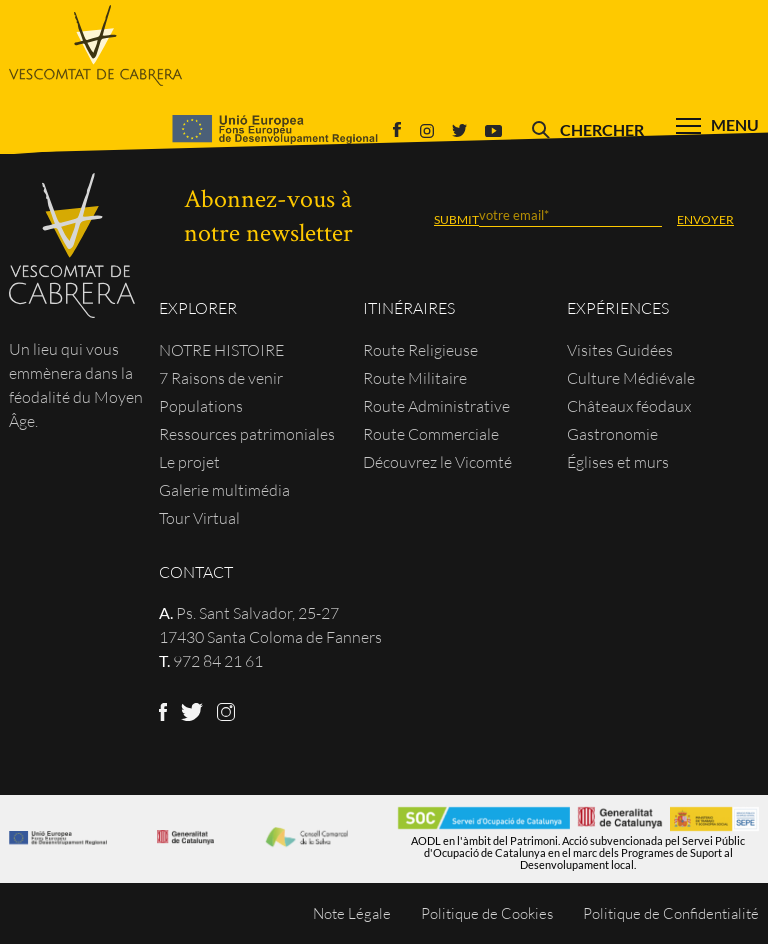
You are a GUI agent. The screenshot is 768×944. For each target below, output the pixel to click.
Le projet (189, 462)
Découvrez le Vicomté (437, 462)
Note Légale (352, 913)
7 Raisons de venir (221, 378)
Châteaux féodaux (629, 406)
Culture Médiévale (631, 378)
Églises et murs (618, 462)
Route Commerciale (431, 434)
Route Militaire (415, 378)
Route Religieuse (420, 350)
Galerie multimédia (224, 490)
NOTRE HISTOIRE (221, 350)
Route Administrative (436, 406)
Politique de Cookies (487, 913)
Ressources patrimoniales (247, 434)
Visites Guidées (620, 350)
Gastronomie (612, 434)
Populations (201, 406)
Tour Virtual (199, 518)
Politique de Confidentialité (671, 913)
